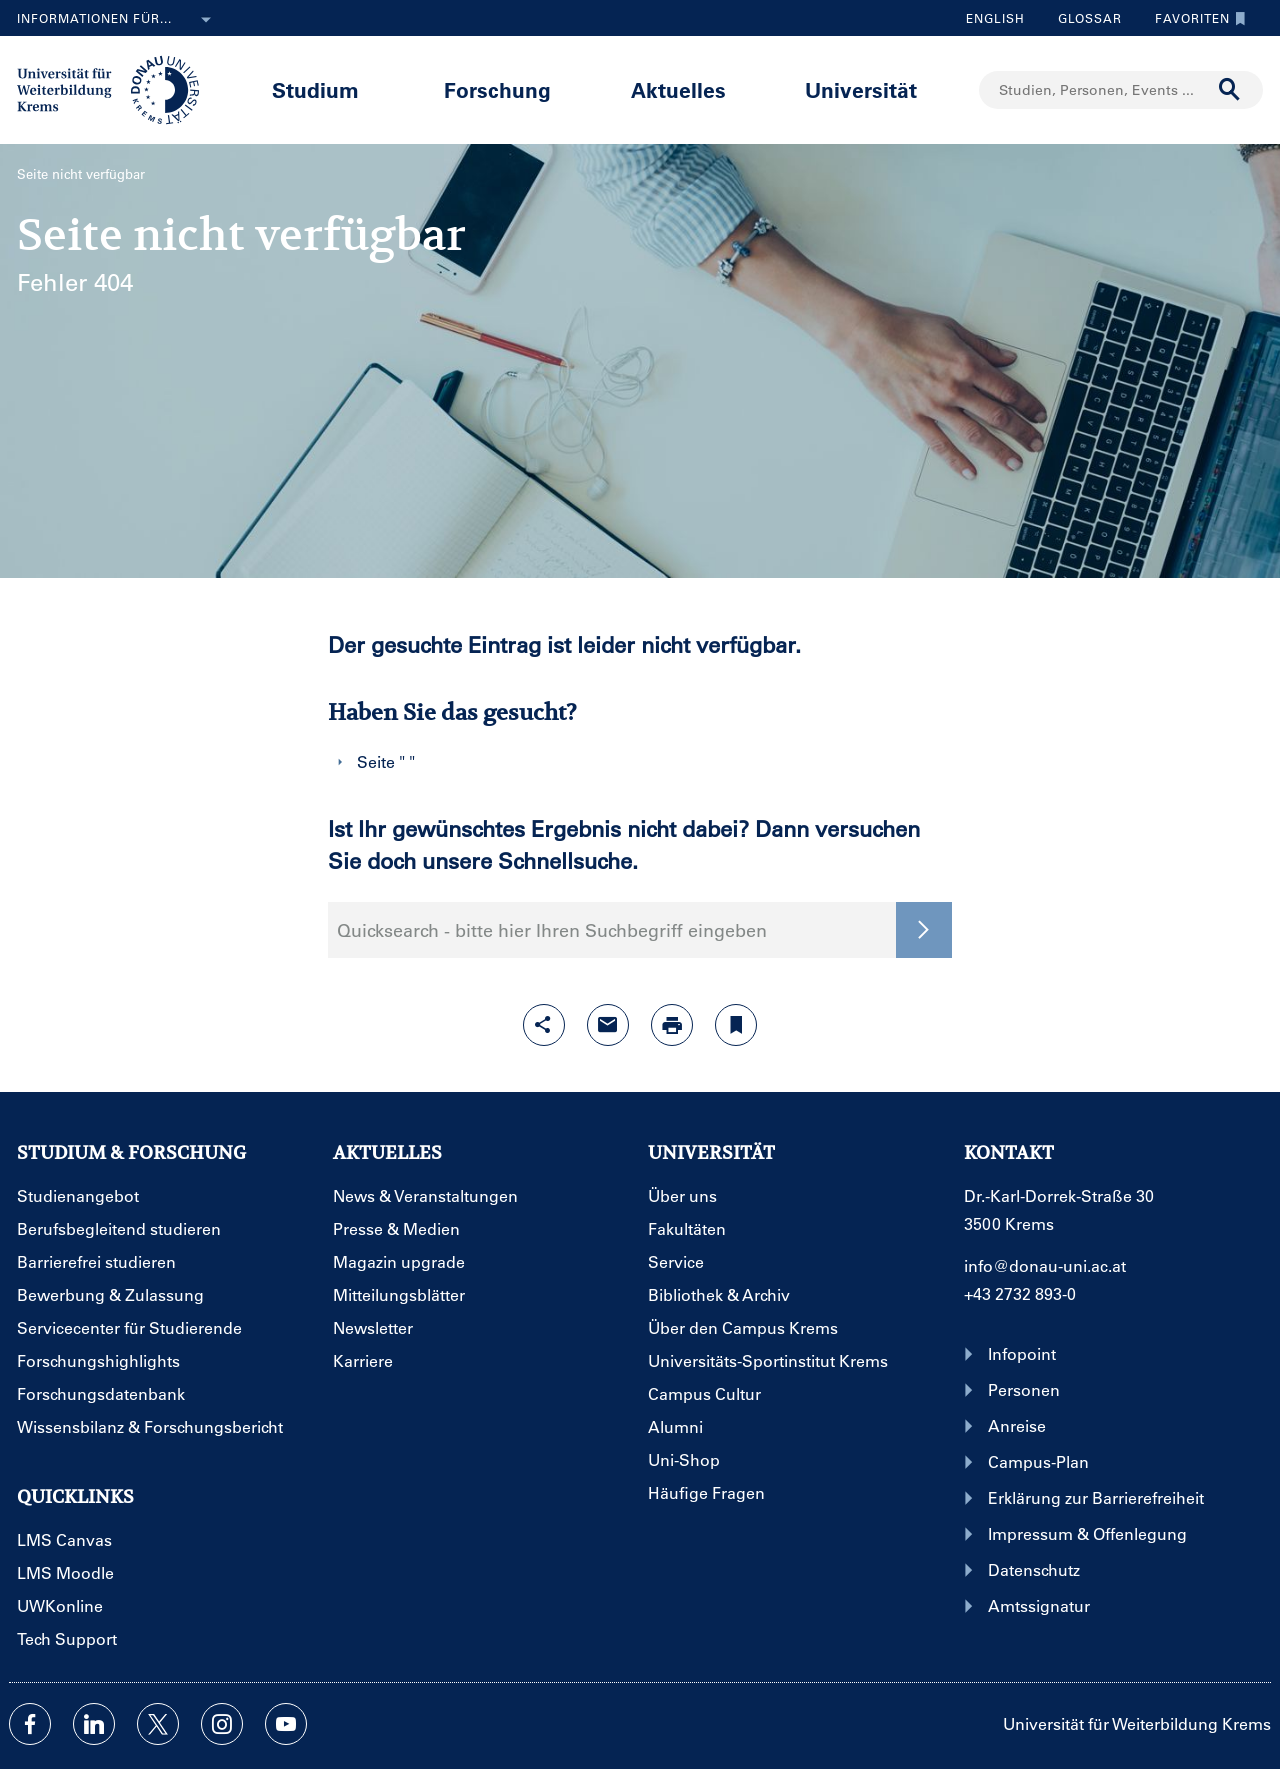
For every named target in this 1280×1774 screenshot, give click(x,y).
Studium (315, 89)
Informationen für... (118, 20)
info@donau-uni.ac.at (1045, 1265)
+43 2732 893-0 (1020, 1293)
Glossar (1082, 18)
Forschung (497, 89)
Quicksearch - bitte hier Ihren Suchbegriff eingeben (552, 930)
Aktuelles (678, 89)
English (995, 18)
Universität (861, 89)
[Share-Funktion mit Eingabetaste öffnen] (544, 1025)
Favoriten (1195, 18)
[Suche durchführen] (1230, 90)
